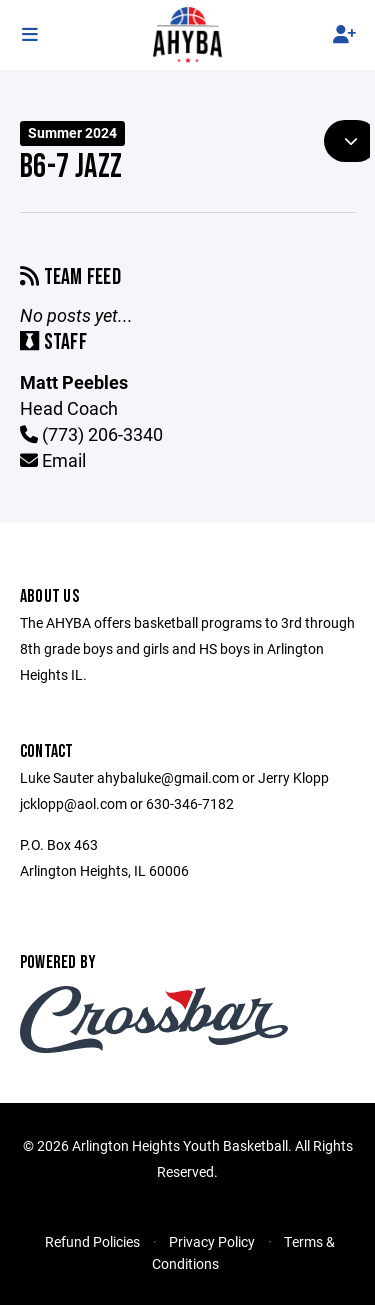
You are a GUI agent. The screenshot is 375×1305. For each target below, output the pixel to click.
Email (53, 460)
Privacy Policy (212, 1241)
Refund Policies (92, 1241)
